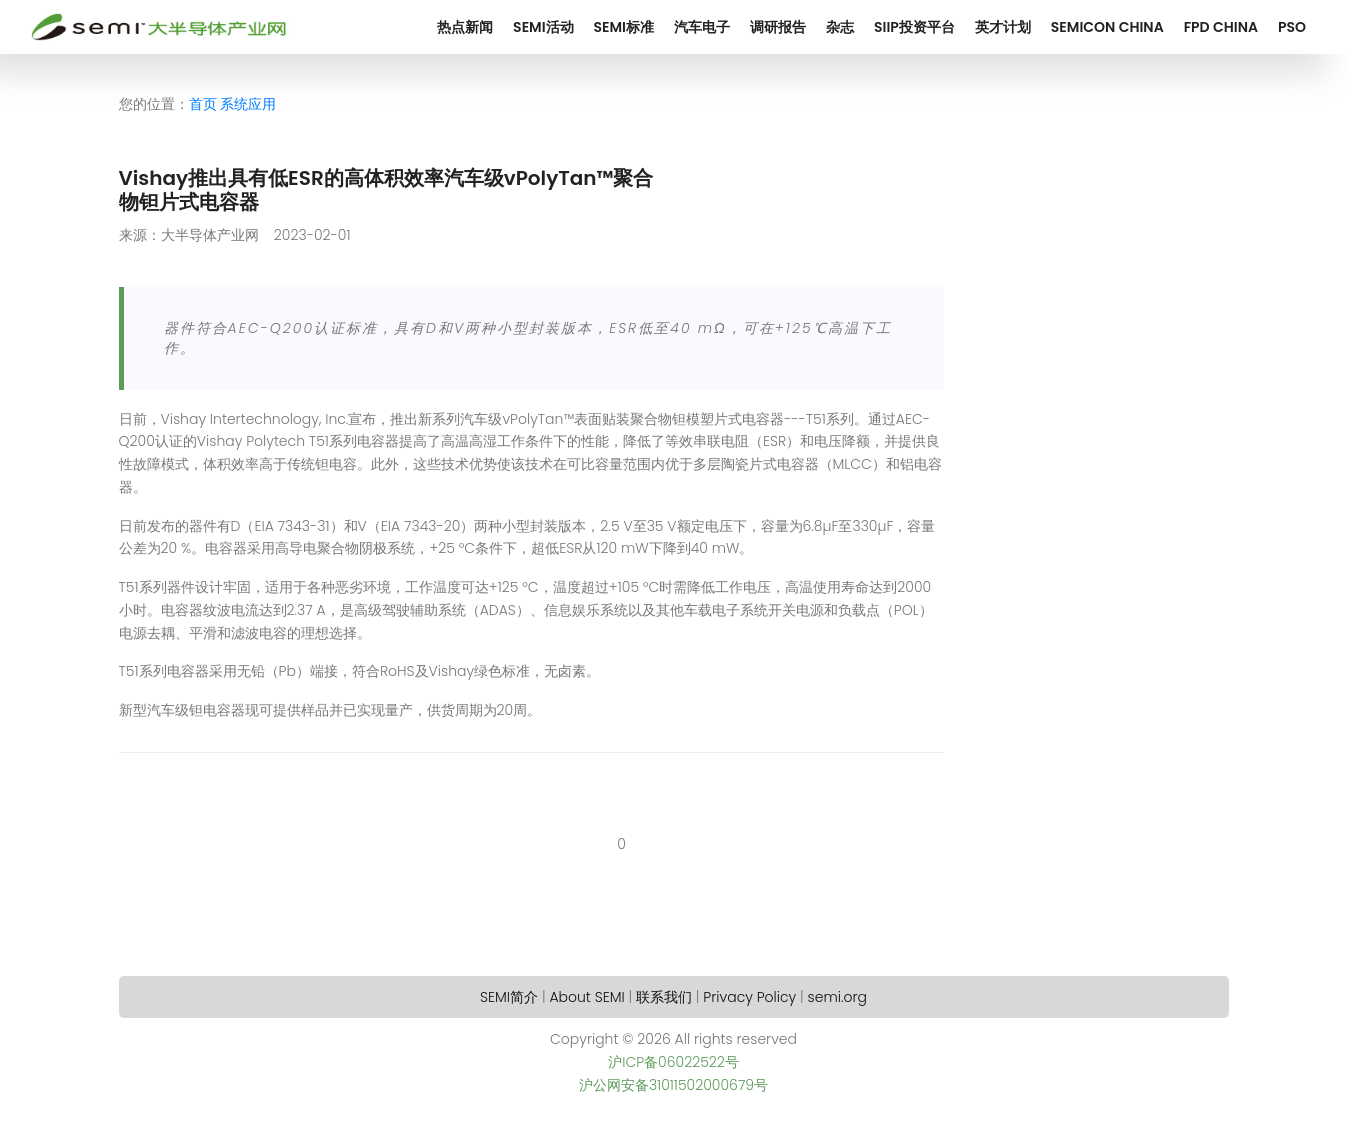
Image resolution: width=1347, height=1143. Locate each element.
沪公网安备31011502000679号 (673, 1085)
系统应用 (248, 104)
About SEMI (586, 997)
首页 (203, 104)
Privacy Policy (749, 997)
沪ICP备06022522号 (673, 1062)
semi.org (837, 997)
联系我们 (664, 997)
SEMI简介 (509, 997)
